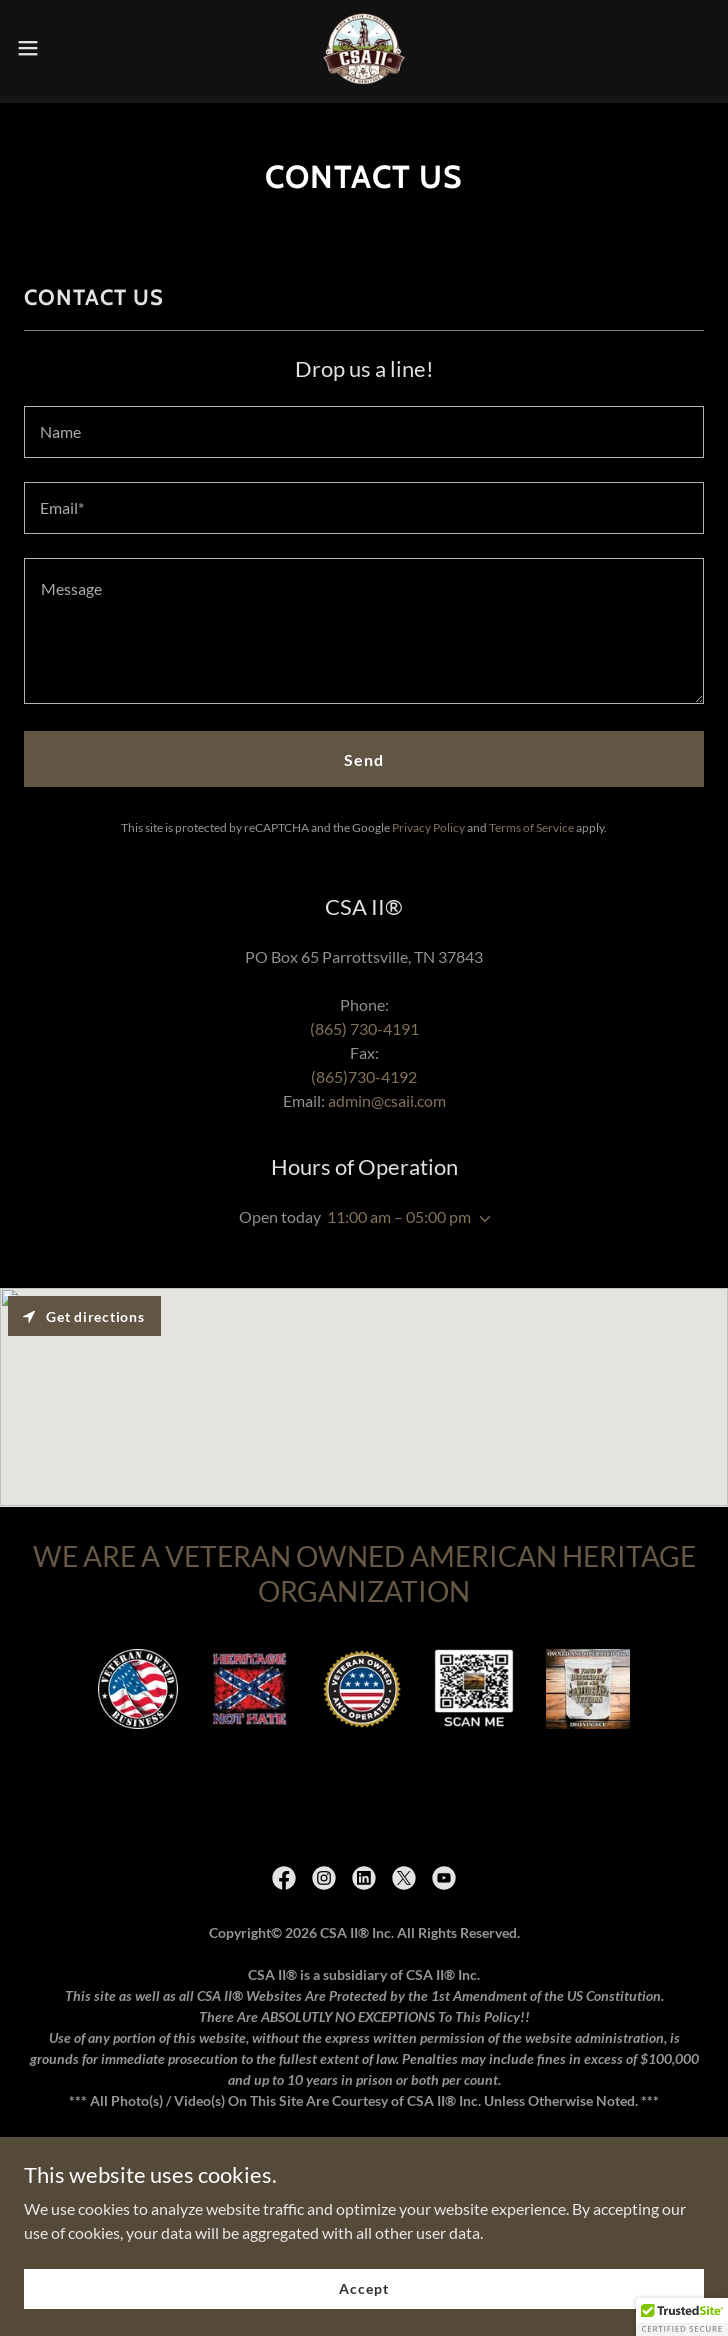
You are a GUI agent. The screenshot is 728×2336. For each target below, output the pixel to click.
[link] (364, 48)
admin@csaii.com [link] (387, 1093)
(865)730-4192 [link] (364, 1069)
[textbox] (364, 425)
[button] (61, 48)
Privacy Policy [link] (428, 820)
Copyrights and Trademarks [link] (363, 2168)
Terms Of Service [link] (364, 2141)
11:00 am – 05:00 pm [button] (399, 1209)
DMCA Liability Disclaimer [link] (364, 2195)
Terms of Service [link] (531, 820)
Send (364, 752)
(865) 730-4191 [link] (364, 1021)
